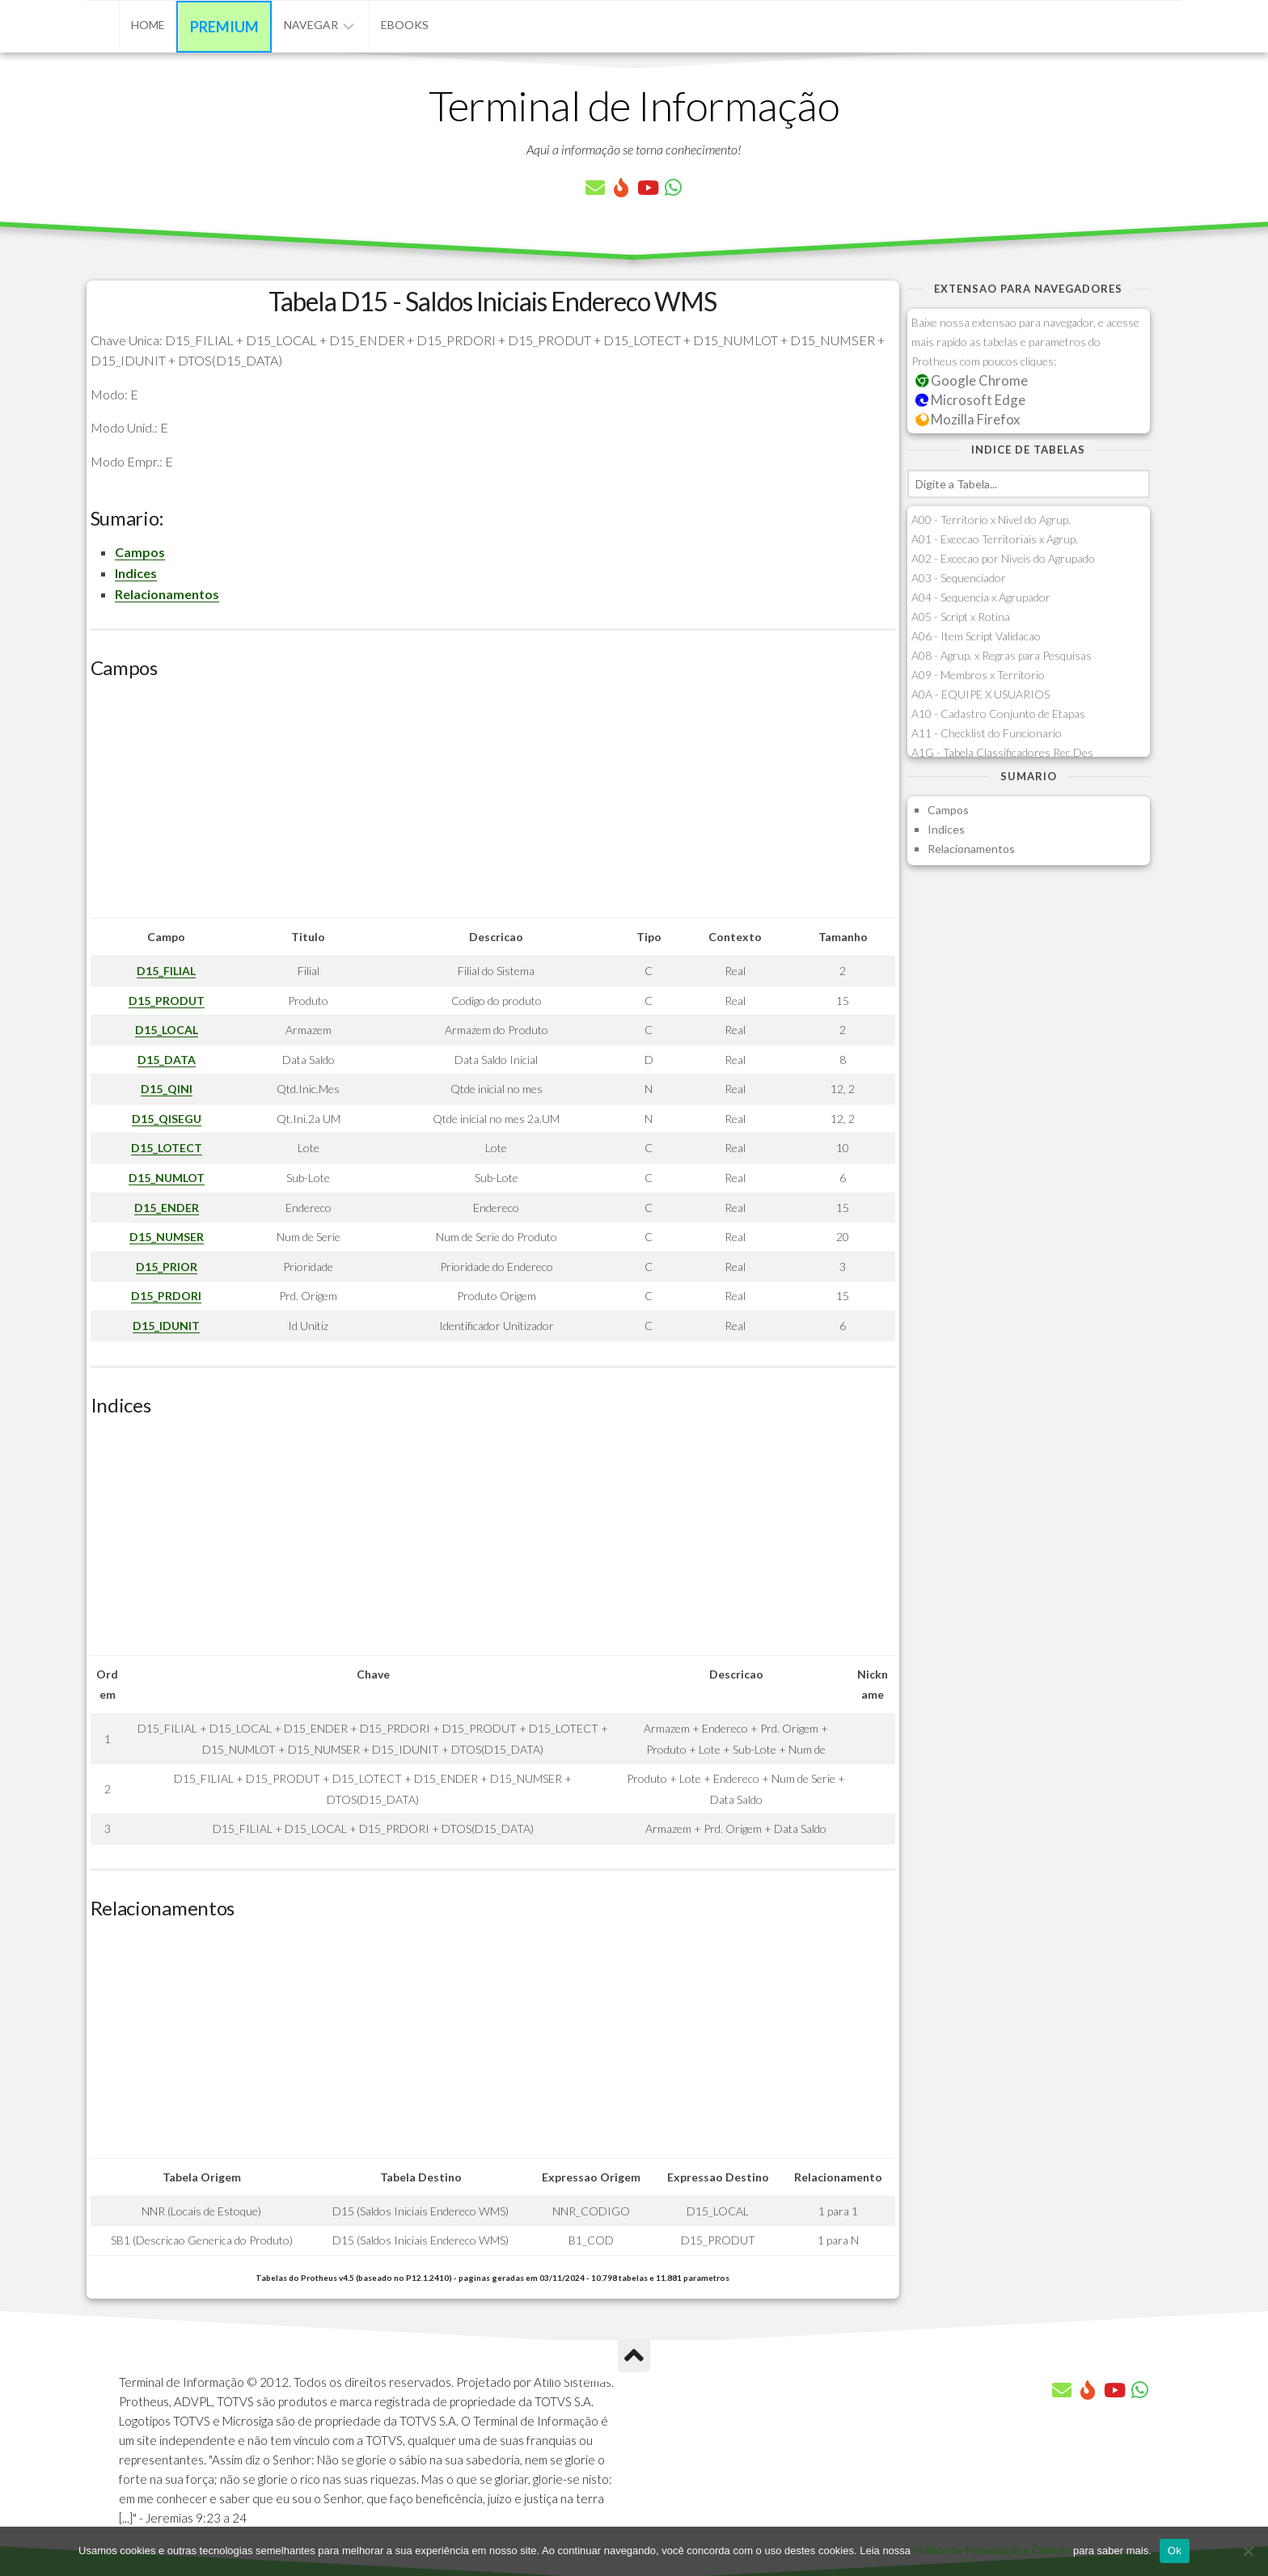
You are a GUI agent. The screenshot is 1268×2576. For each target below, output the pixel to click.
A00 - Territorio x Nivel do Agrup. (991, 519)
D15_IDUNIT (166, 1325)
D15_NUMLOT (167, 1178)
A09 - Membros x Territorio (978, 675)
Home (148, 25)
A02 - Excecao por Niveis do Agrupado (1003, 558)
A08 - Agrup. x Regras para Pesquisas (1001, 655)
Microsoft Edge (970, 399)
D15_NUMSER (166, 1237)
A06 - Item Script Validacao (976, 636)
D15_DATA (166, 1059)
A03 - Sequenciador (958, 578)
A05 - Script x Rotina (960, 616)
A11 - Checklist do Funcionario (986, 733)
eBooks (405, 25)
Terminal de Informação (634, 105)
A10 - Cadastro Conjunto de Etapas (998, 713)
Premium (224, 27)
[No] (1248, 2551)
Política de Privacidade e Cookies (992, 2550)
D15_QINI (166, 1089)
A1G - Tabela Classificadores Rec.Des (1002, 752)
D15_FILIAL (166, 971)
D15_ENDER (166, 1207)
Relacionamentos (167, 594)
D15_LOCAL (166, 1030)
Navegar (311, 25)
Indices (136, 573)
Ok (1174, 2550)
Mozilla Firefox (968, 419)
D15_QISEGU (166, 1118)
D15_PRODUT (167, 1000)
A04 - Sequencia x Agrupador (980, 597)
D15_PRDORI (166, 1296)
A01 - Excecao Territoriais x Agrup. (994, 539)
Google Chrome (972, 380)
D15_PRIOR (166, 1266)
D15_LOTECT (166, 1148)
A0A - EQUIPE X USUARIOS (980, 694)
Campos (140, 552)
